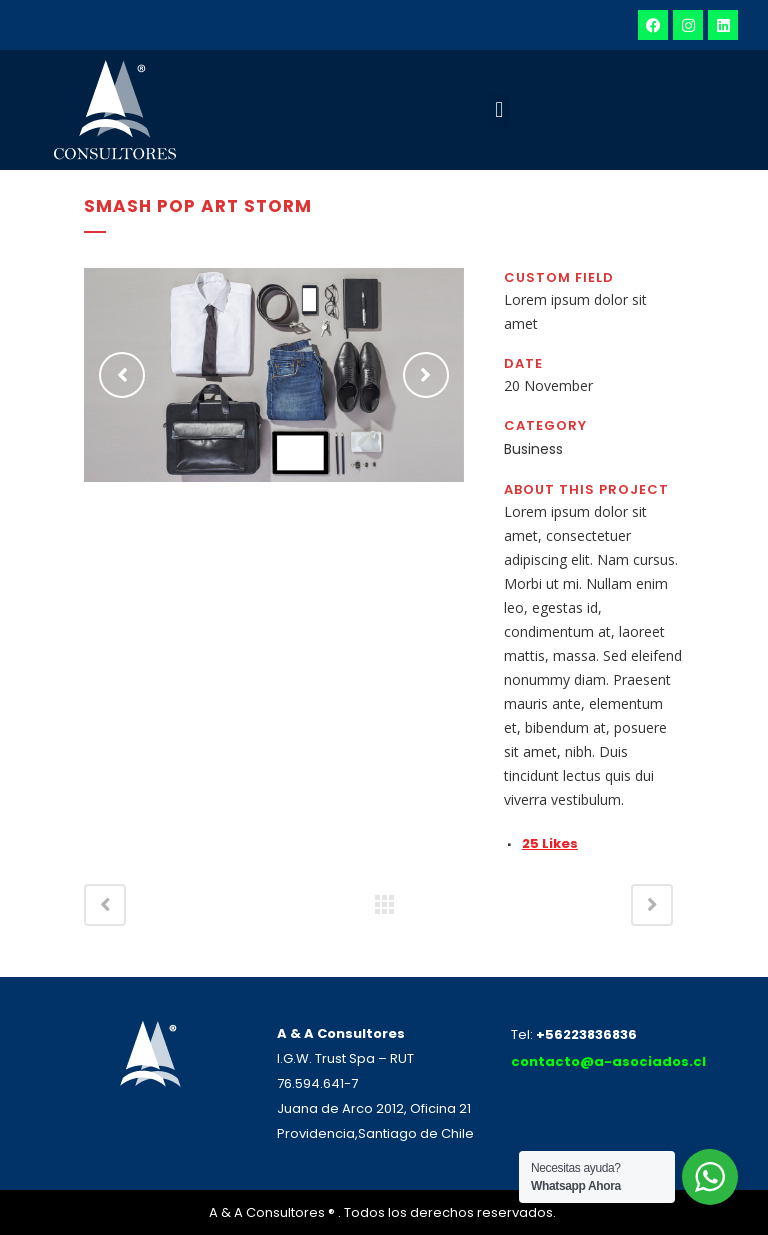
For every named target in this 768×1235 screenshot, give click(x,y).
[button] (499, 110)
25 (550, 843)
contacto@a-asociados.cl (608, 1061)
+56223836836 (586, 1034)
